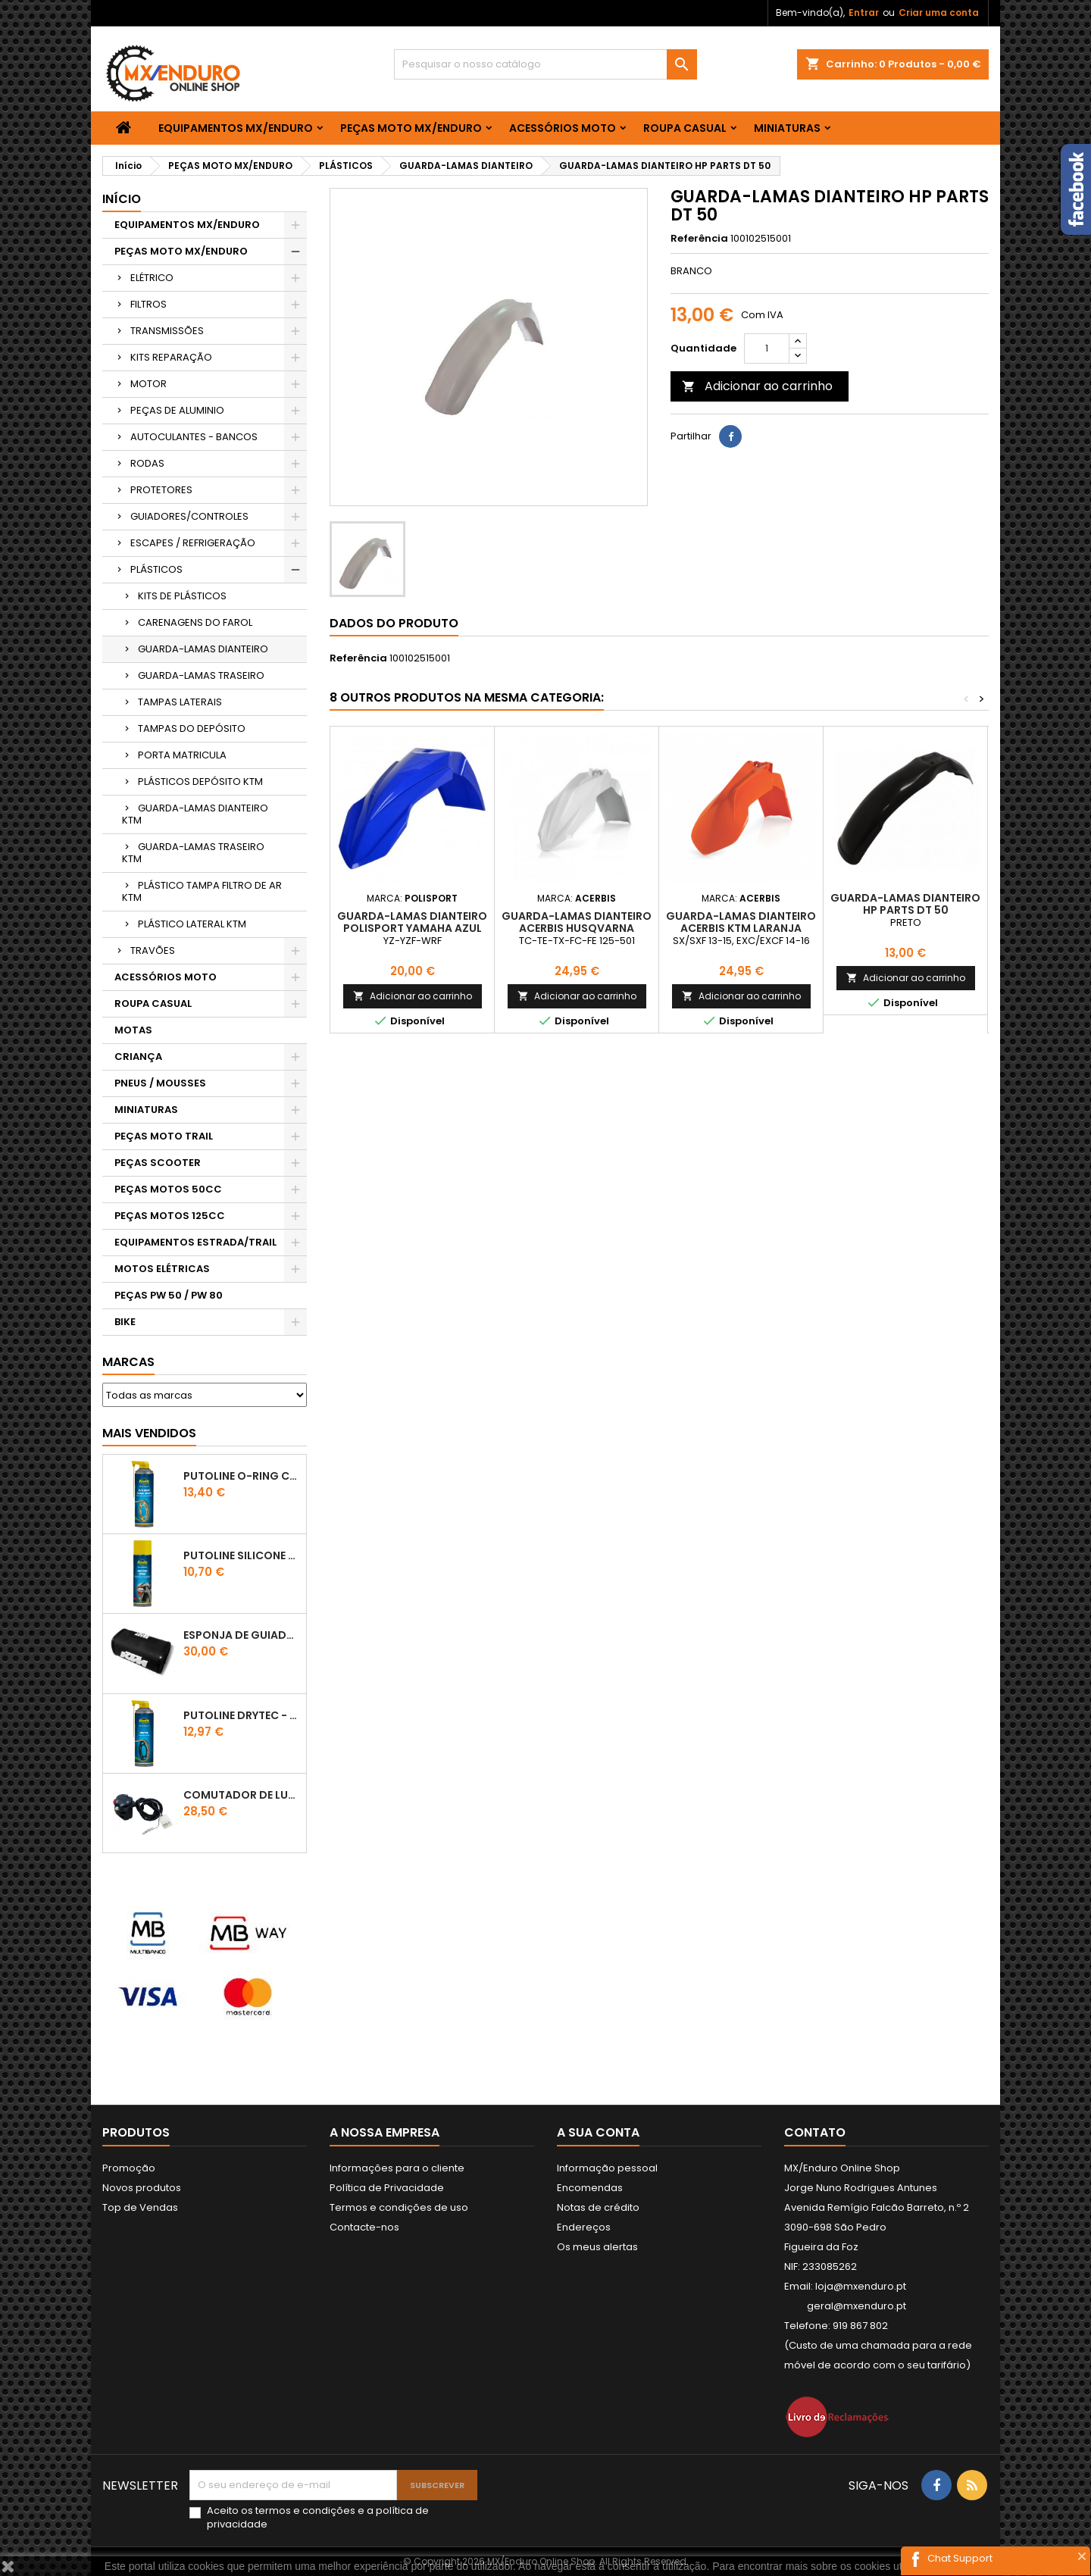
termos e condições (305, 2510)
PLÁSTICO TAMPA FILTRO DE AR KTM (202, 891)
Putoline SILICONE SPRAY (241, 1555)
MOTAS (133, 1030)
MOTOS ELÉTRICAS (162, 1268)
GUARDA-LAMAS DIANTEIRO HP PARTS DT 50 (905, 904)
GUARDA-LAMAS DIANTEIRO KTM (195, 814)
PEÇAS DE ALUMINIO (177, 410)
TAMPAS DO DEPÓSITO (191, 728)
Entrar (864, 12)
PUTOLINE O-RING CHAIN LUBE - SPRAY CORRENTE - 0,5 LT (241, 1476)
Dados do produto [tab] (394, 623)
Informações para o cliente (397, 2168)
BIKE (125, 1322)
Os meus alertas (597, 2247)
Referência (699, 238)
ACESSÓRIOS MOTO (562, 128)
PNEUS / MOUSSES (160, 1083)
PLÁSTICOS (156, 569)
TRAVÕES (152, 950)
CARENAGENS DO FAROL (195, 622)
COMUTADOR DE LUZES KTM (241, 1795)
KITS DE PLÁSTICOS (182, 596)
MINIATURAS (787, 128)
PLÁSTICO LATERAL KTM (192, 924)
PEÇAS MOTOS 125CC (169, 1215)
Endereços (584, 2227)
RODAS (147, 463)
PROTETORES (161, 490)
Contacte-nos (364, 2227)
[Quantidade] (766, 348)
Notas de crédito (598, 2207)
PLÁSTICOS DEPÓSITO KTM (200, 781)
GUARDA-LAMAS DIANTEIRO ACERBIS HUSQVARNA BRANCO (577, 928)
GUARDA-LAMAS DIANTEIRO (203, 649)
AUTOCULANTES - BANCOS (194, 437)
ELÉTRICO (151, 277)
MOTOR (148, 384)
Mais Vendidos (149, 1433)
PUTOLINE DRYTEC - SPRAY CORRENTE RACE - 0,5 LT (241, 1715)
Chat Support (960, 2558)
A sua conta (598, 2132)
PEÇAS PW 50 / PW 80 (168, 1295)
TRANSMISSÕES (167, 331)
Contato (815, 2132)
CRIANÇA (138, 1056)
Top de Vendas (140, 2207)
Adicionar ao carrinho (757, 386)
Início (121, 199)
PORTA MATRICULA (182, 755)
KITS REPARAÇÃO (171, 357)
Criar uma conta (939, 12)
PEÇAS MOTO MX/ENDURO (411, 128)
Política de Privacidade (387, 2188)
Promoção (128, 2168)
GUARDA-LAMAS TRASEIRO (201, 675)
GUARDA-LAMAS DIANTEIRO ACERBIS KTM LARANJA (741, 922)
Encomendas (590, 2188)
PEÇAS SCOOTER (157, 1162)
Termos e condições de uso (399, 2207)
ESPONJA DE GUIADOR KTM (241, 1635)
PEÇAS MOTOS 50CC (168, 1189)
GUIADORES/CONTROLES (189, 516)
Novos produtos (141, 2188)
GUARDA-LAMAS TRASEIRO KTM (193, 852)
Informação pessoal (607, 2168)
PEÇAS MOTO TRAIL (163, 1136)
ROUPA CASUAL (685, 128)
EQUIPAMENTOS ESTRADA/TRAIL (195, 1242)
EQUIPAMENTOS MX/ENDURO (235, 128)
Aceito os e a (318, 2517)
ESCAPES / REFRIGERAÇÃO (192, 543)
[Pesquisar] (545, 64)
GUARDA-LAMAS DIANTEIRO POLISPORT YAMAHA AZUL (412, 922)
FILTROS (148, 304)
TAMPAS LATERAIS (180, 702)
